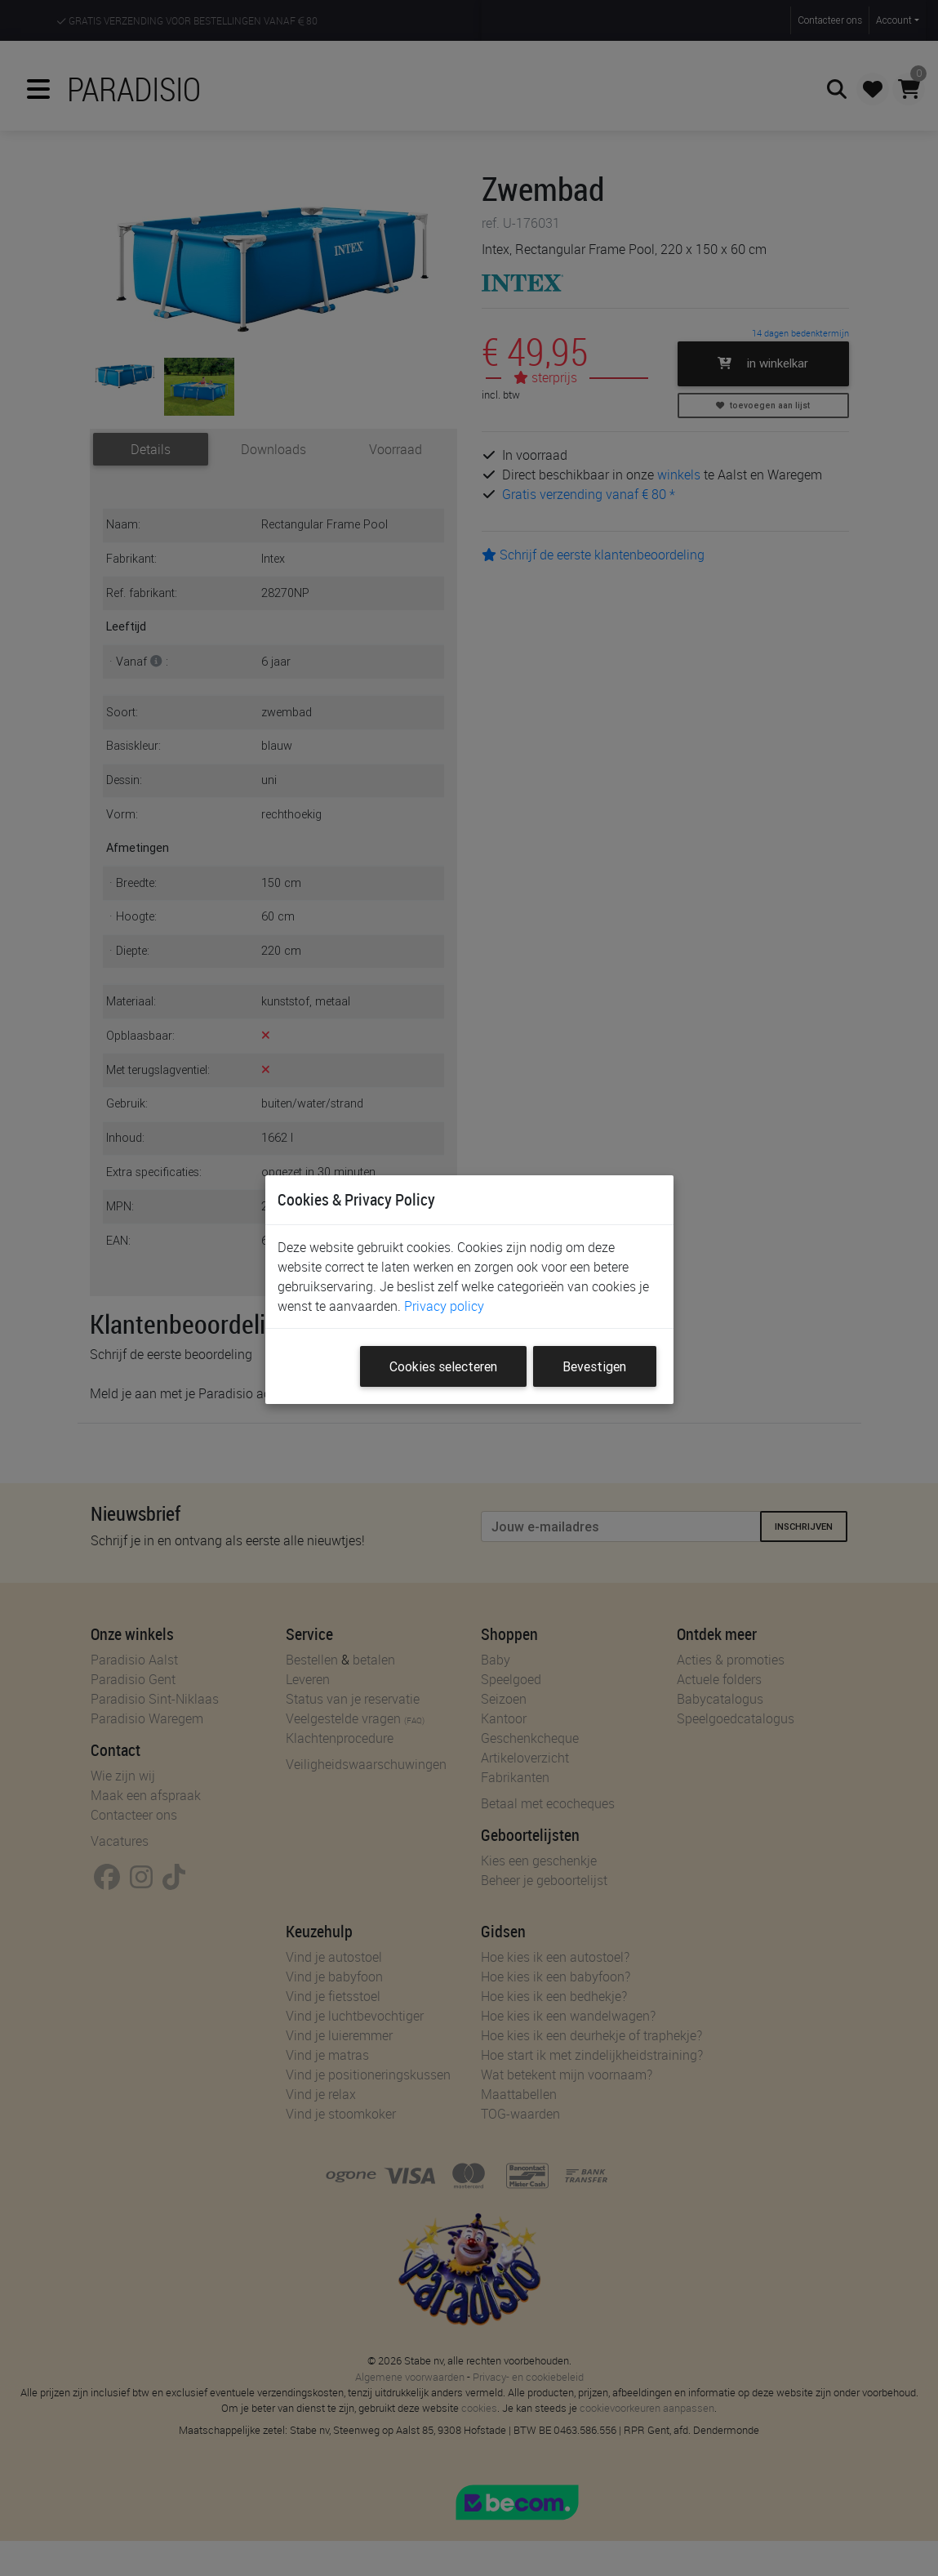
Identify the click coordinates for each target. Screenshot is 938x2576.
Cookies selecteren (443, 1366)
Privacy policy (444, 1306)
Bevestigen (594, 1366)
